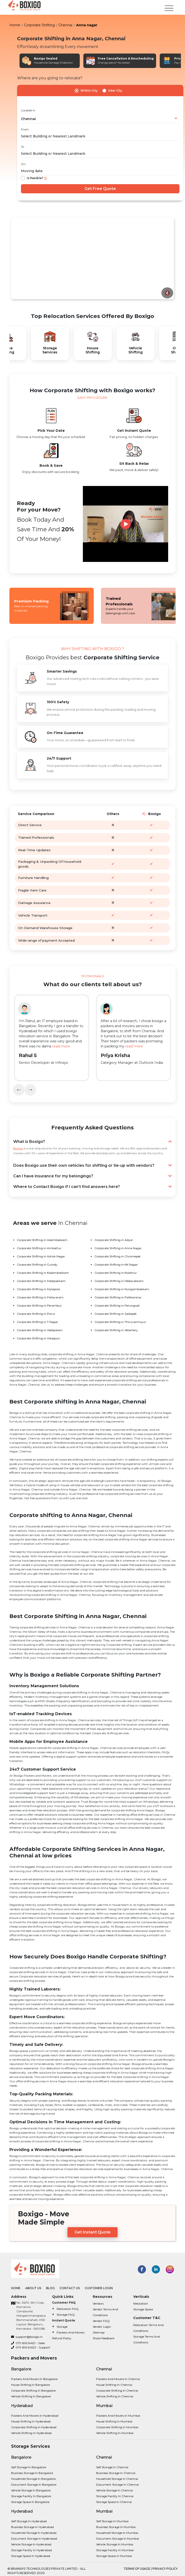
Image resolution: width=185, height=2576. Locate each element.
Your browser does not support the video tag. (92, 258)
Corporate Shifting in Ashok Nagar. (41, 1256)
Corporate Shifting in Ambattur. (39, 1248)
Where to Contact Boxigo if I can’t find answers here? (92, 1187)
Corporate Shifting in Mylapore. (39, 1289)
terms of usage (137, 2568)
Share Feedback (103, 2338)
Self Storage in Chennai (112, 2467)
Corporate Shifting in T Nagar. (38, 1322)
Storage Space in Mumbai (114, 2556)
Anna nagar (86, 25)
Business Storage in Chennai (115, 2473)
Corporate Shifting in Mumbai (117, 2427)
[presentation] (19, 1090)
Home (14, 25)
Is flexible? (35, 178)
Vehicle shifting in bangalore (31, 2396)
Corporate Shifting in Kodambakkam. (43, 1273)
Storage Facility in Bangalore (31, 2496)
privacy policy (165, 2568)
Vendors (98, 2303)
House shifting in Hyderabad (31, 2421)
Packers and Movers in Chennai (118, 2379)
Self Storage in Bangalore (28, 2467)
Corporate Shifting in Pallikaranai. (118, 1297)
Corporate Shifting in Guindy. (37, 1264)
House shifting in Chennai (114, 2385)
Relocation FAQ (68, 2309)
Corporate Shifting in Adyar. (114, 1240)
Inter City (115, 90)
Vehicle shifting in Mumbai (114, 2433)
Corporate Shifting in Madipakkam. (41, 1281)
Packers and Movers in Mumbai (118, 2415)
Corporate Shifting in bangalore (33, 2390)
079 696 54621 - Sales (28, 2343)
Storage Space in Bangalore (30, 2502)
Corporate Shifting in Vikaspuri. (39, 1338)
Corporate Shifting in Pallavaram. (40, 1297)
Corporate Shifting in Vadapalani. (40, 1330)
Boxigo (18, 1148)
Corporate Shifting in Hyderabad (33, 2427)
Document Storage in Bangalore (33, 2484)
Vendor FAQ (101, 2321)
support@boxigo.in (27, 2337)
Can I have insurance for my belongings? (92, 1176)
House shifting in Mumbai (114, 2421)
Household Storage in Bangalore (33, 2479)
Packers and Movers (71, 2332)
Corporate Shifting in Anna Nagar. (118, 1248)
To (22, 146)
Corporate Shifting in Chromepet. (117, 1256)
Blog (51, 2288)
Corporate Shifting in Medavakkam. (119, 1281)
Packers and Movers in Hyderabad (34, 2415)
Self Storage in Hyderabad (29, 2521)
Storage (62, 2326)
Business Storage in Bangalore (32, 2473)
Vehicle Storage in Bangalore (31, 2490)
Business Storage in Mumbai (116, 2527)
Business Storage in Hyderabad (32, 2527)
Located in (28, 110)
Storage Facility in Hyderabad (31, 2550)
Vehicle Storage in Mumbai (114, 2544)
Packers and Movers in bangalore (34, 2379)
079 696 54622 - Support (30, 2347)
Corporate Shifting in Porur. (36, 1313)
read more (61, 1046)
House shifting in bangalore (30, 2385)
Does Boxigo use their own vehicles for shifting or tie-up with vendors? (92, 1165)
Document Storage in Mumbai (117, 2538)
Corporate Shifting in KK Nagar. (116, 1264)
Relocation (140, 2303)
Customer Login (99, 2288)
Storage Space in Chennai (114, 2502)
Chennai (65, 25)
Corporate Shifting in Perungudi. (117, 1305)
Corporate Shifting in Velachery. (116, 1330)
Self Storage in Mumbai (112, 2521)
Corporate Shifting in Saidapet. (115, 1313)
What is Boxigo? (92, 1142)
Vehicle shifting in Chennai (114, 2396)
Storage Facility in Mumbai (115, 2550)
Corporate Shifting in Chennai (117, 2390)
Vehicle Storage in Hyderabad (31, 2544)
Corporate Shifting (40, 25)
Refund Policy (61, 2338)
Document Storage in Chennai (117, 2484)
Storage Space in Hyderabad (30, 2556)
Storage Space (143, 2309)
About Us (33, 2288)
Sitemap (99, 2332)
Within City (89, 90)
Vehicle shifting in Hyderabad (31, 2433)
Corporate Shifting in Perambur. (39, 1305)
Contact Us (69, 2288)
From (25, 129)
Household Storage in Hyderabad (33, 2533)
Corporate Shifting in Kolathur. (116, 1273)
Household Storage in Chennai (117, 2479)
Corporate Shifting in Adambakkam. (42, 1240)
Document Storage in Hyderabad (34, 2538)
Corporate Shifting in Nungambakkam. (122, 1289)
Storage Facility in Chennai (114, 2496)
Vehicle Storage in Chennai (114, 2490)
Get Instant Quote (93, 2232)
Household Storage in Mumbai (117, 2533)
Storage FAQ (66, 2314)
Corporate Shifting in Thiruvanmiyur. (120, 1322)
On (23, 164)
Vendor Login (102, 2326)
